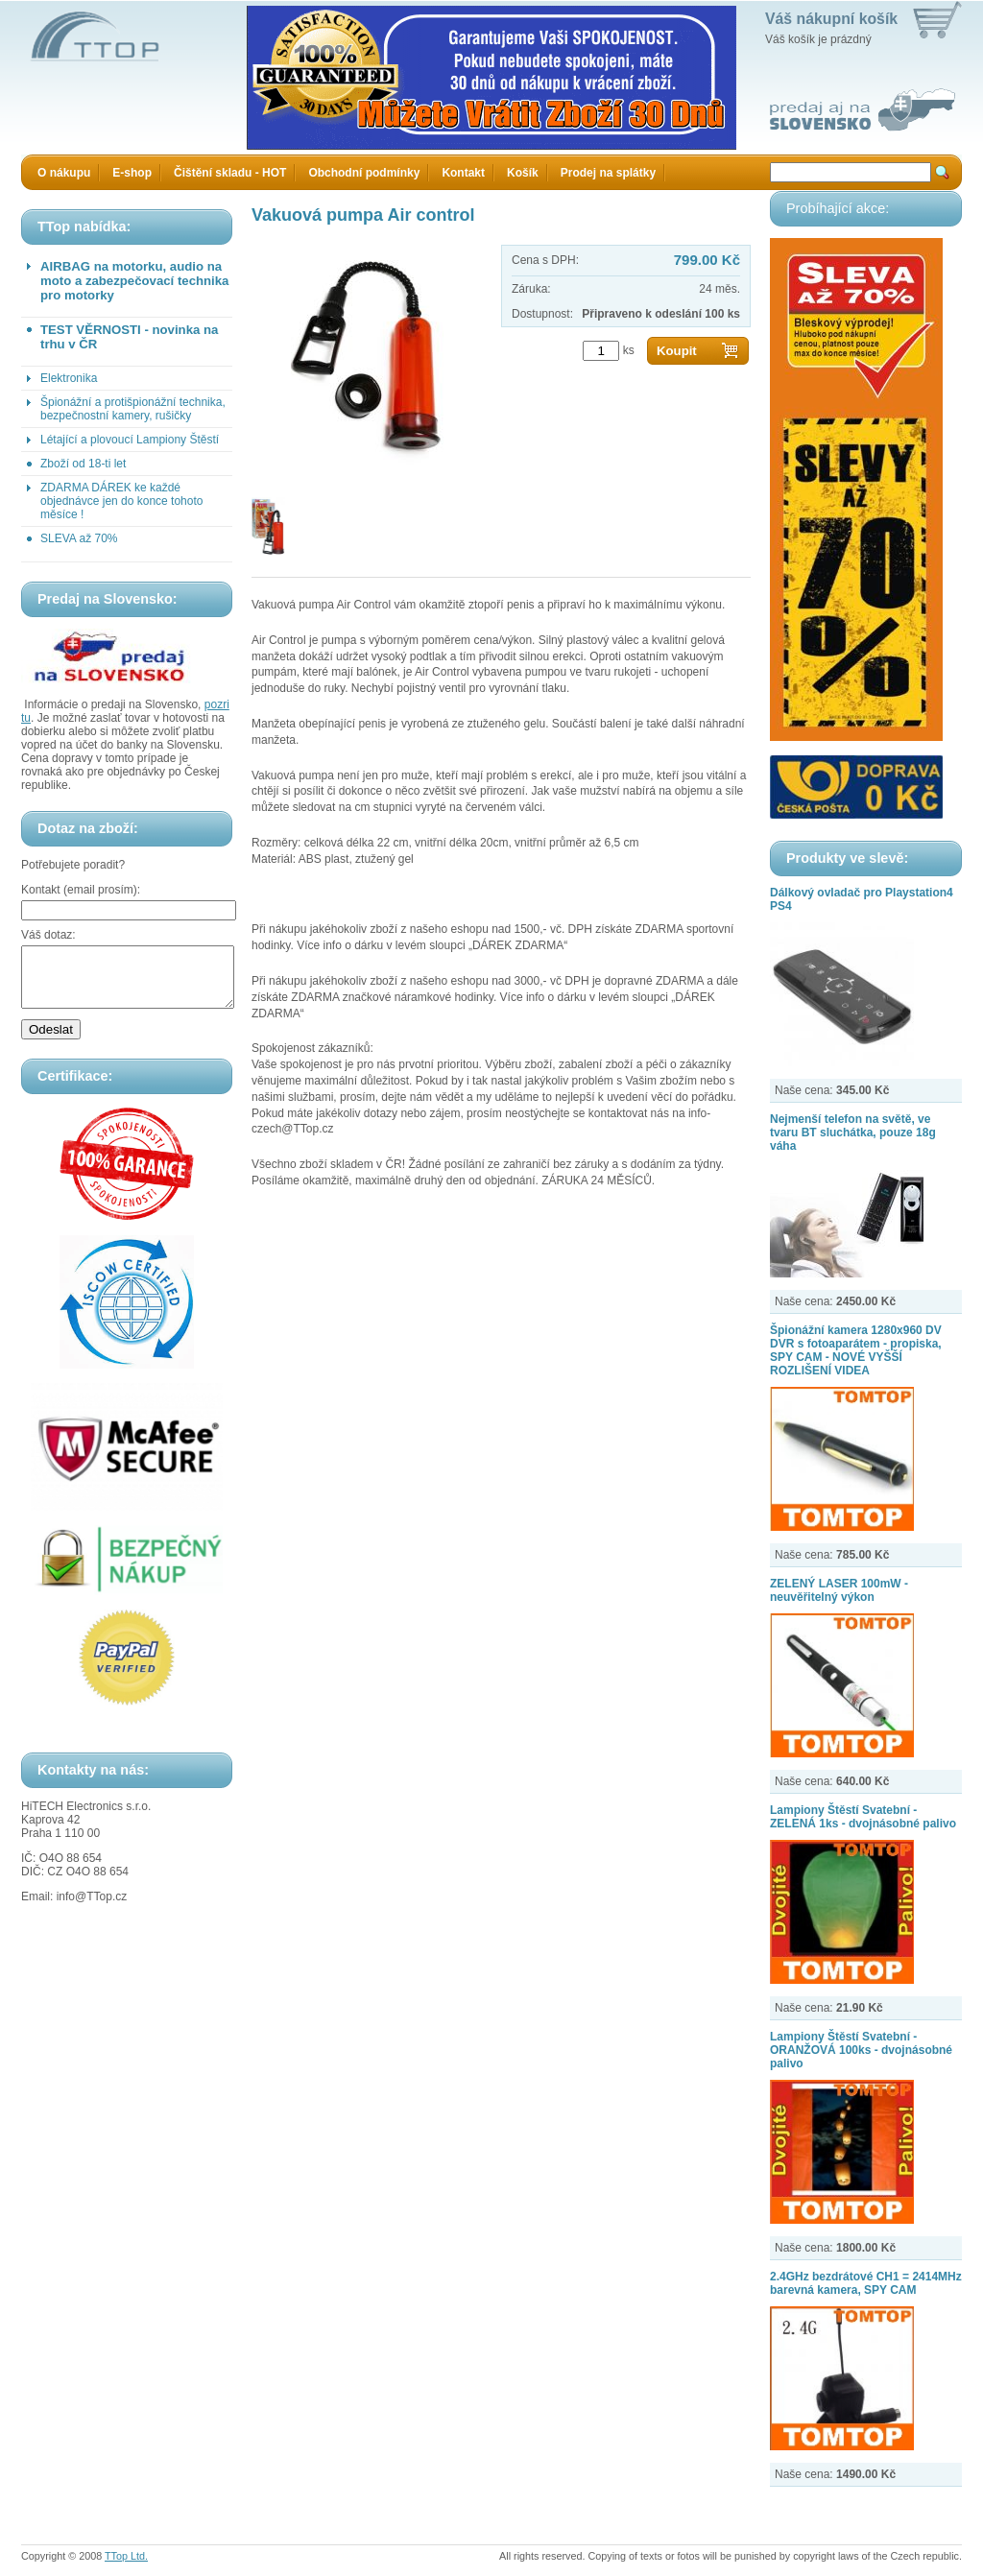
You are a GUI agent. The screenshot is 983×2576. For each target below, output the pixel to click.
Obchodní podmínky (364, 172)
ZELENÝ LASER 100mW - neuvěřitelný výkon (839, 1590)
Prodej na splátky (608, 172)
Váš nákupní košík (831, 19)
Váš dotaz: (48, 935)
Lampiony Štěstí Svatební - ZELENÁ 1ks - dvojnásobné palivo (863, 1816)
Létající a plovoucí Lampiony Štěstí (129, 439)
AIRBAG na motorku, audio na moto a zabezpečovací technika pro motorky (134, 280)
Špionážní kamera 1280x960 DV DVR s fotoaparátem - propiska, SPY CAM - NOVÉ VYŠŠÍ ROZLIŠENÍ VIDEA (856, 1350)
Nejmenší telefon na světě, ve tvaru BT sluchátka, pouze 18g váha (853, 1132)
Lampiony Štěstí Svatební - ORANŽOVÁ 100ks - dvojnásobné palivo (861, 2050)
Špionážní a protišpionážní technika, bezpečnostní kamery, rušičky (133, 408)
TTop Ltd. (126, 2556)
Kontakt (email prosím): (80, 889)
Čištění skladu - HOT (230, 172)
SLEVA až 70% (79, 538)
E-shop (132, 172)
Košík (523, 172)
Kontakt (463, 172)
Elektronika (68, 378)
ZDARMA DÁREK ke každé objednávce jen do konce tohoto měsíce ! (121, 501)
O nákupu (63, 172)
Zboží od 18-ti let (83, 463)
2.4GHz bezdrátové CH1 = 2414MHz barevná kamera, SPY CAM (866, 2283)
